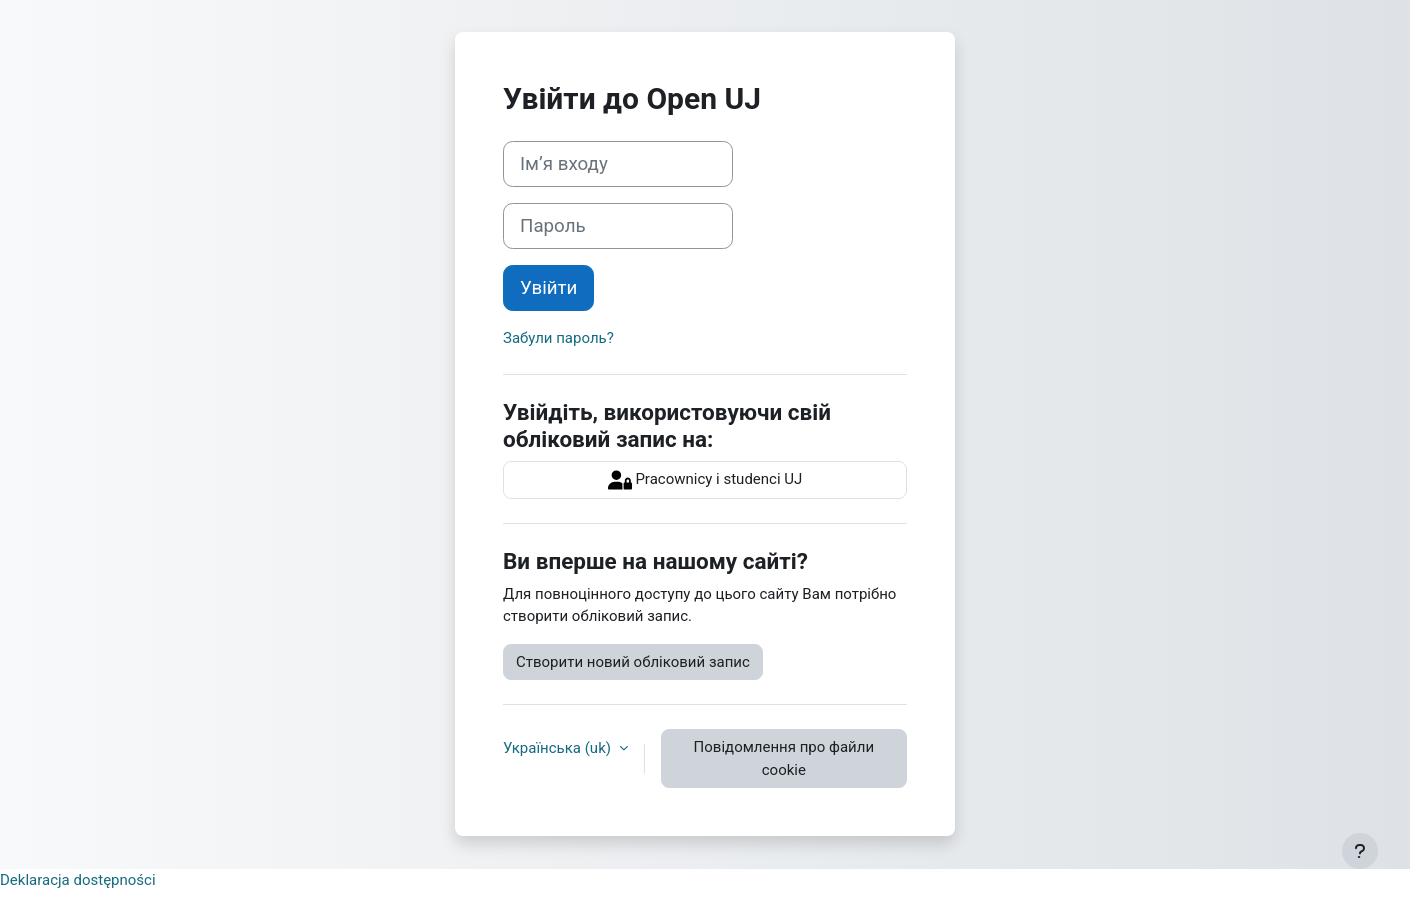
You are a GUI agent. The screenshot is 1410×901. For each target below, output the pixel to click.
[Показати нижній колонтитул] (1360, 851)
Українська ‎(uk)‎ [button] (559, 748)
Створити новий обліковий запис (633, 662)
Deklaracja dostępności (78, 880)
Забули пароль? (558, 338)
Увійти (548, 288)
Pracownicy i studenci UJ (705, 480)
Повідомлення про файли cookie (784, 758)
